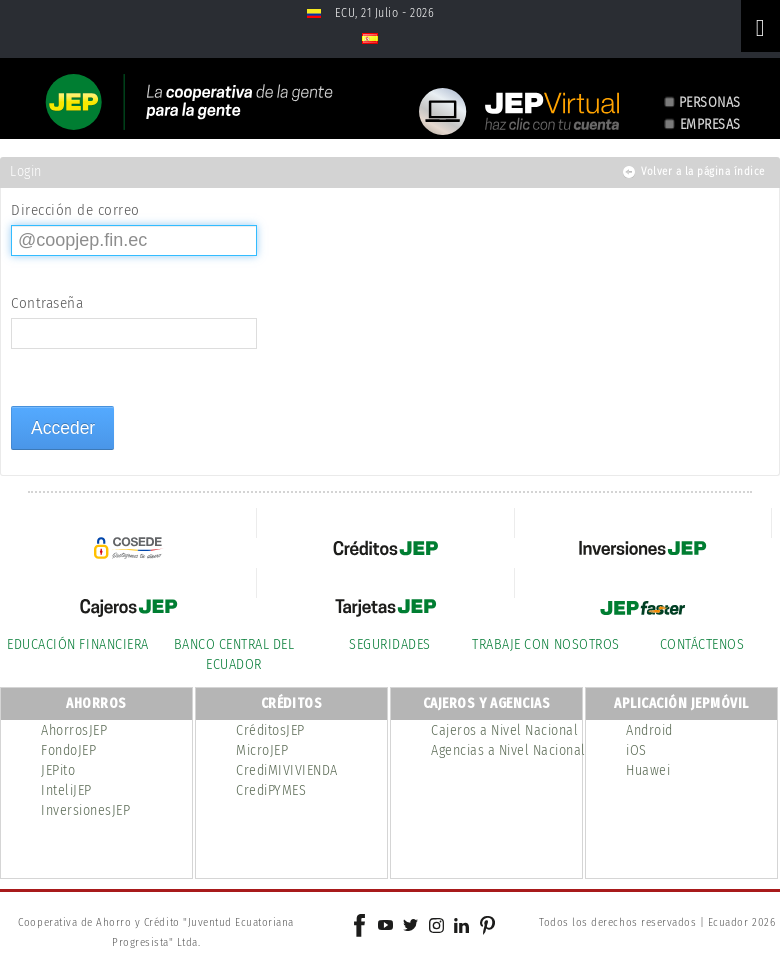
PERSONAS (710, 102)
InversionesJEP (85, 810)
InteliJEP (66, 790)
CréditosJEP (270, 730)
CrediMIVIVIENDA (287, 770)
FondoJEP (68, 750)
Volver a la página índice (703, 171)
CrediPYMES (271, 790)
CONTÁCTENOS (702, 644)
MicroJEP (262, 750)
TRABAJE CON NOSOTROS (545, 644)
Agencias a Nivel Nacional (508, 750)
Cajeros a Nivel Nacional (504, 730)
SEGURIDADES (390, 644)
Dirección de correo (75, 210)
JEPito (58, 770)
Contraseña (47, 303)
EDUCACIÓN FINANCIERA (77, 644)
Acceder (63, 428)
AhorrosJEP (74, 730)
